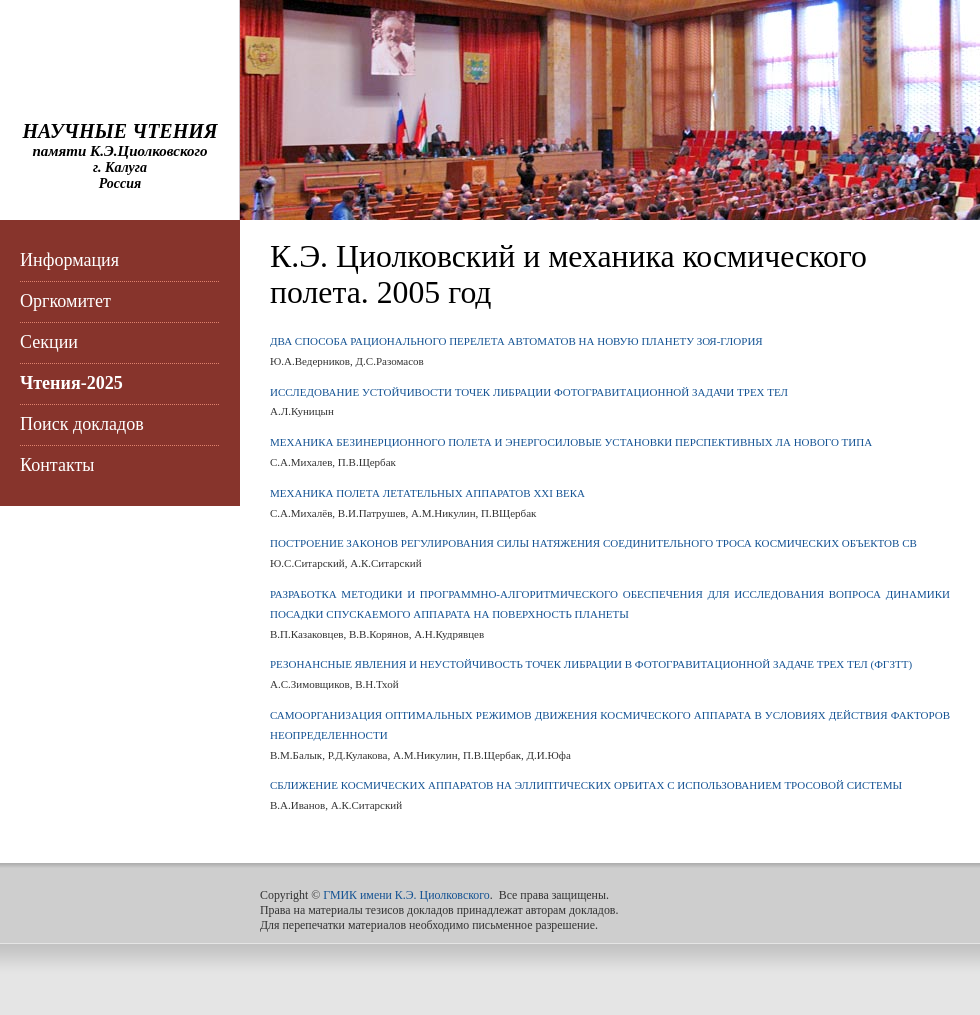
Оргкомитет (65, 301)
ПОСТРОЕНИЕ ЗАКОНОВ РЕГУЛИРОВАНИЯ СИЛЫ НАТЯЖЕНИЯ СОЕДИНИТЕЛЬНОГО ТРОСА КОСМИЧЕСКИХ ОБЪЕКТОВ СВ (593, 543)
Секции (49, 342)
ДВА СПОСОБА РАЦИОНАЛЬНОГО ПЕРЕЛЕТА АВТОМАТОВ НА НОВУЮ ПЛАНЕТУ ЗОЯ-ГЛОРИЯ (516, 341)
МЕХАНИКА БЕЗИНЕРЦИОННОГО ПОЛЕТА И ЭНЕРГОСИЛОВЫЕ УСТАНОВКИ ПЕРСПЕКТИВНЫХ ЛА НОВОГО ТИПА (571, 442)
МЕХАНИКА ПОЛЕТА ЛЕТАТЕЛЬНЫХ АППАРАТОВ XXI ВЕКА (427, 493)
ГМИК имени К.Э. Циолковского (406, 895)
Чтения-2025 (71, 383)
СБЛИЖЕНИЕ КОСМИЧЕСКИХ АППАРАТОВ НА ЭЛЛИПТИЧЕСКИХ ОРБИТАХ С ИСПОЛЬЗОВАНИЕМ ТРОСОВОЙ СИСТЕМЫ (586, 785)
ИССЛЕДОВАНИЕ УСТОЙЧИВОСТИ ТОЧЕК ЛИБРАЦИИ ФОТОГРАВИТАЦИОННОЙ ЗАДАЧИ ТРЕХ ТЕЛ (529, 392)
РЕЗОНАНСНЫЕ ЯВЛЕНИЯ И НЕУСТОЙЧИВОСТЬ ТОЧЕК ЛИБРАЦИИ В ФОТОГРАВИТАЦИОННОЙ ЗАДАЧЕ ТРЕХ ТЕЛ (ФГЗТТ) (591, 664)
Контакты (57, 465)
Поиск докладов (82, 424)
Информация (69, 260)
